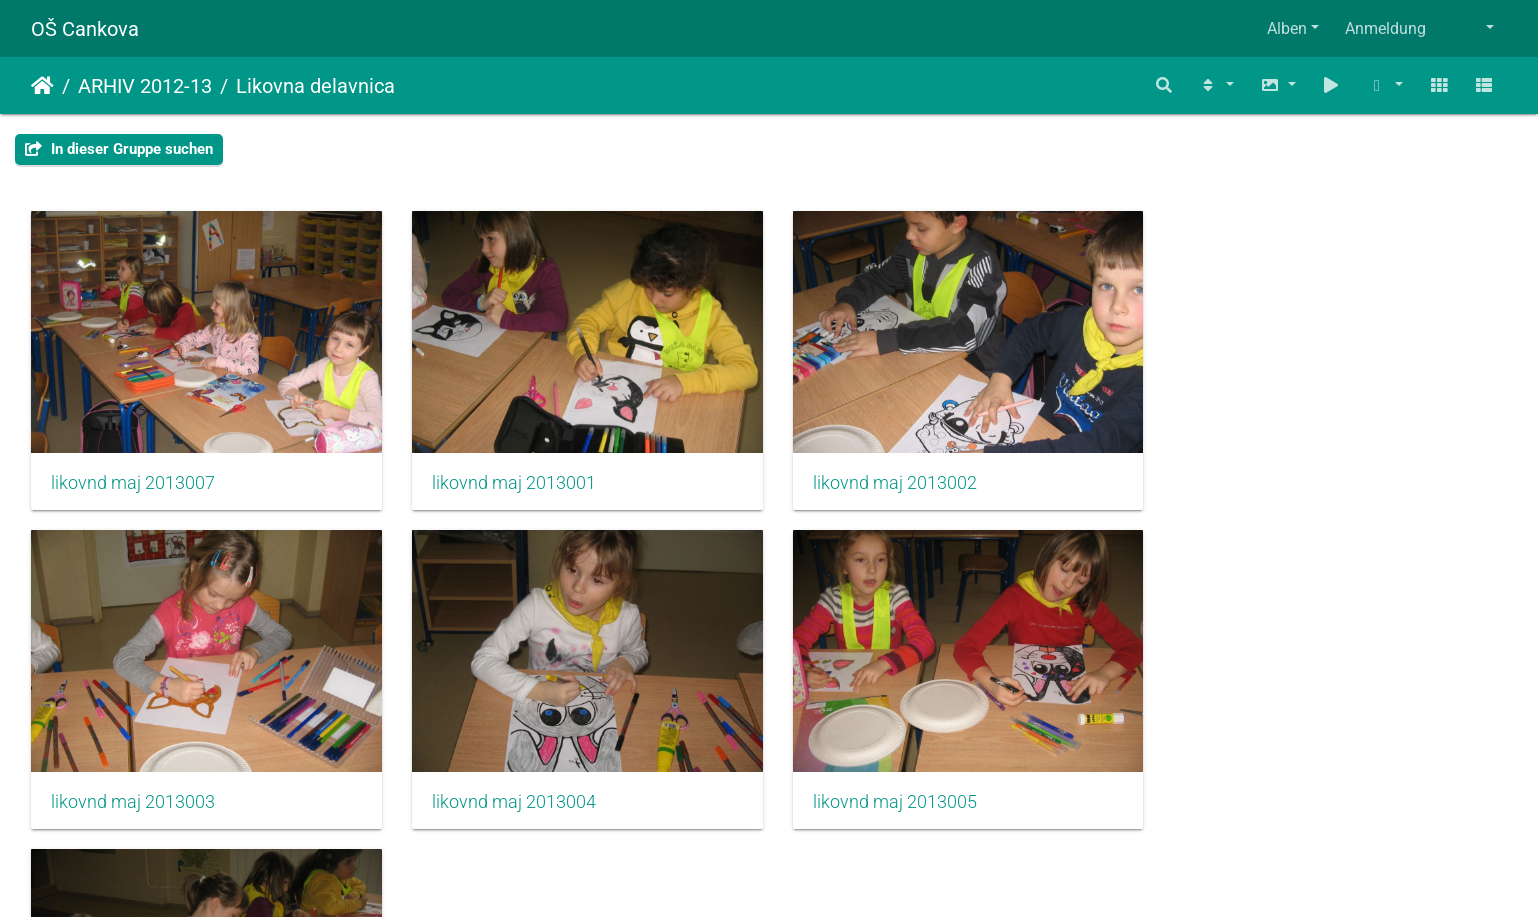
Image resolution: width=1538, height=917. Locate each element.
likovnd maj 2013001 (510, 480)
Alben (1287, 28)
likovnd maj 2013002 (886, 480)
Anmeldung (1385, 28)
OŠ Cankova (85, 29)
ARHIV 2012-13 (145, 86)
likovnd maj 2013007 (133, 480)
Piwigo (812, 874)
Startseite (42, 86)
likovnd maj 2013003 (1263, 480)
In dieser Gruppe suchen (119, 149)
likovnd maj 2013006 (886, 796)
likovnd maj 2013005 (510, 796)
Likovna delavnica (315, 86)
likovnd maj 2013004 (133, 796)
